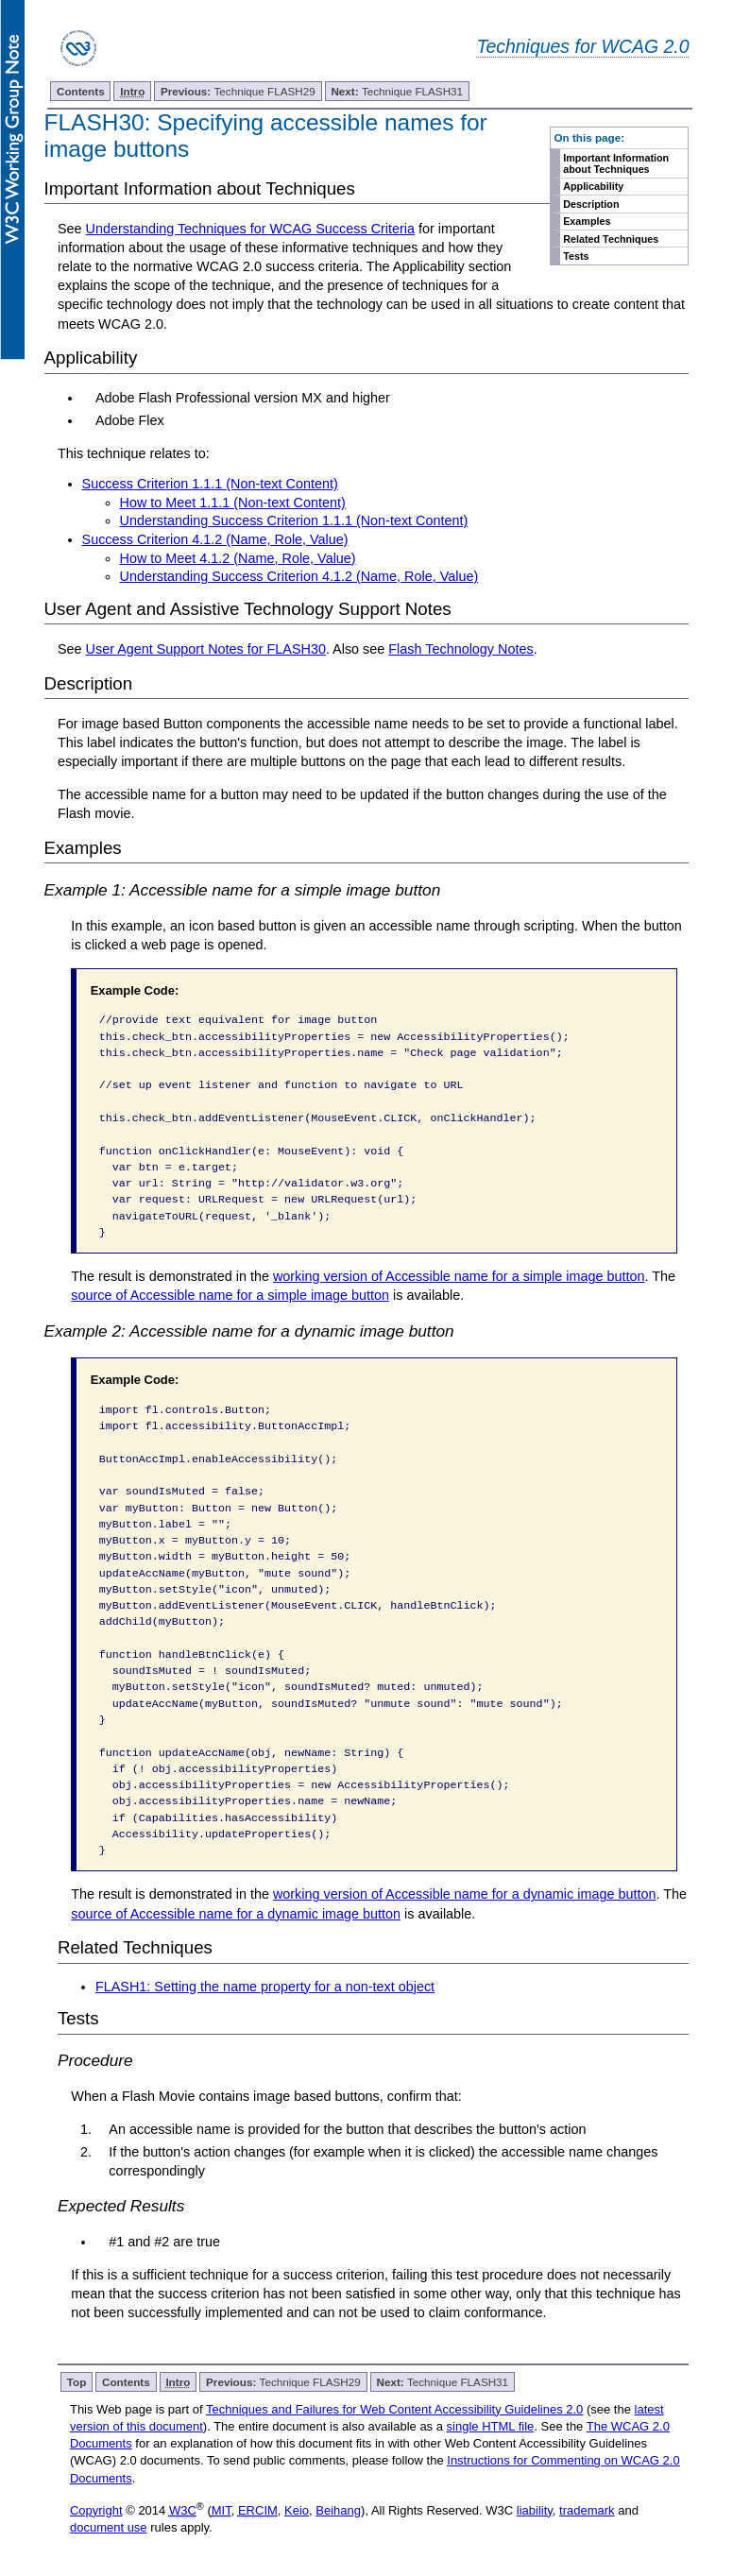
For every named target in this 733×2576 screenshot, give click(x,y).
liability (535, 2510)
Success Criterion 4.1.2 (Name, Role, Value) (215, 539)
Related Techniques (610, 239)
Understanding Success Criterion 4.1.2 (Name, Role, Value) (299, 576)
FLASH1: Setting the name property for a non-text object (265, 1986)
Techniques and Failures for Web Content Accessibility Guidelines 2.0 (394, 2409)
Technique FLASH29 (238, 91)
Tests (575, 256)
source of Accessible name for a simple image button (230, 1295)
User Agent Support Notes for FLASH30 (206, 649)
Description (591, 204)
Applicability (593, 186)
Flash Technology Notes (460, 649)
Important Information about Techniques (616, 163)
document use (108, 2527)
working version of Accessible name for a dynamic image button (464, 1894)
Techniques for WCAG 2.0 (582, 46)
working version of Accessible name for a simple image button (459, 1276)
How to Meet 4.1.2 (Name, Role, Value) (238, 558)
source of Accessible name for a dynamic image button (236, 1913)
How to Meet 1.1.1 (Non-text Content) (233, 502)
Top (77, 2382)
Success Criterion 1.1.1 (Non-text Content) (210, 483)
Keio (296, 2510)
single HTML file (491, 2426)
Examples (586, 221)
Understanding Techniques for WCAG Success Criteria (250, 228)
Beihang (338, 2510)
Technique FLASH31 (397, 91)
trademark (587, 2510)
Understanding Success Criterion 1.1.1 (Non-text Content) (294, 520)
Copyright (96, 2510)
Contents (81, 91)
